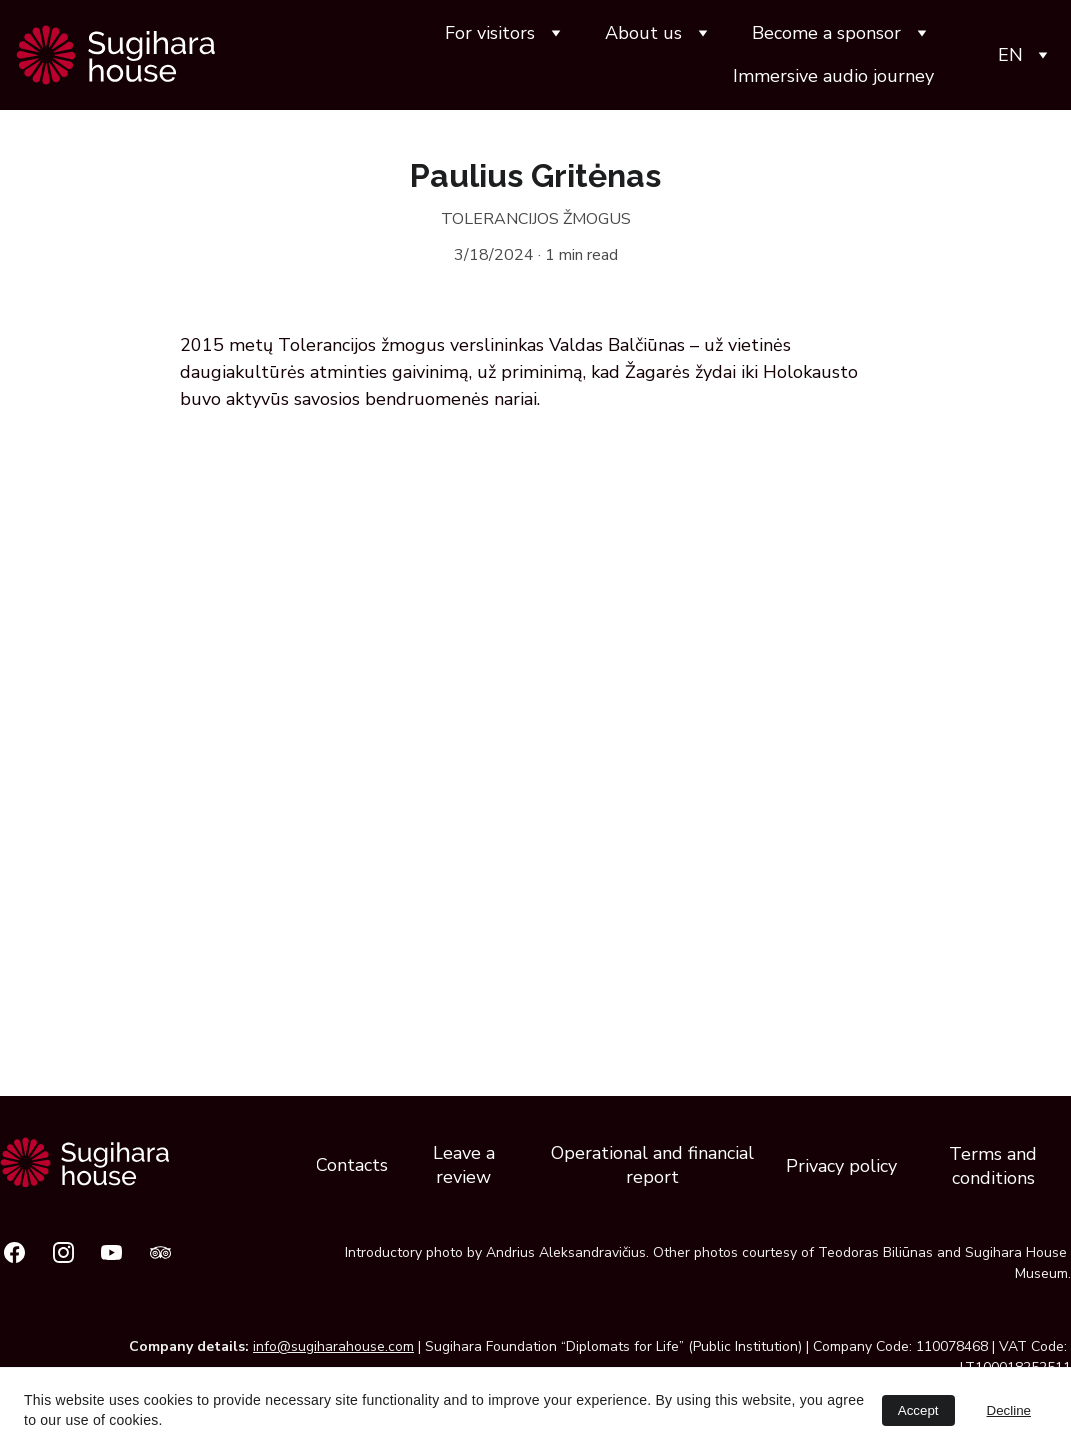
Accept (918, 1410)
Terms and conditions (993, 1166)
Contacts (352, 1165)
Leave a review (464, 1165)
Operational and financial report (652, 1165)
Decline (1009, 1410)
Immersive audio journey (833, 76)
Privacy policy (841, 1166)
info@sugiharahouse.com (333, 1346)
